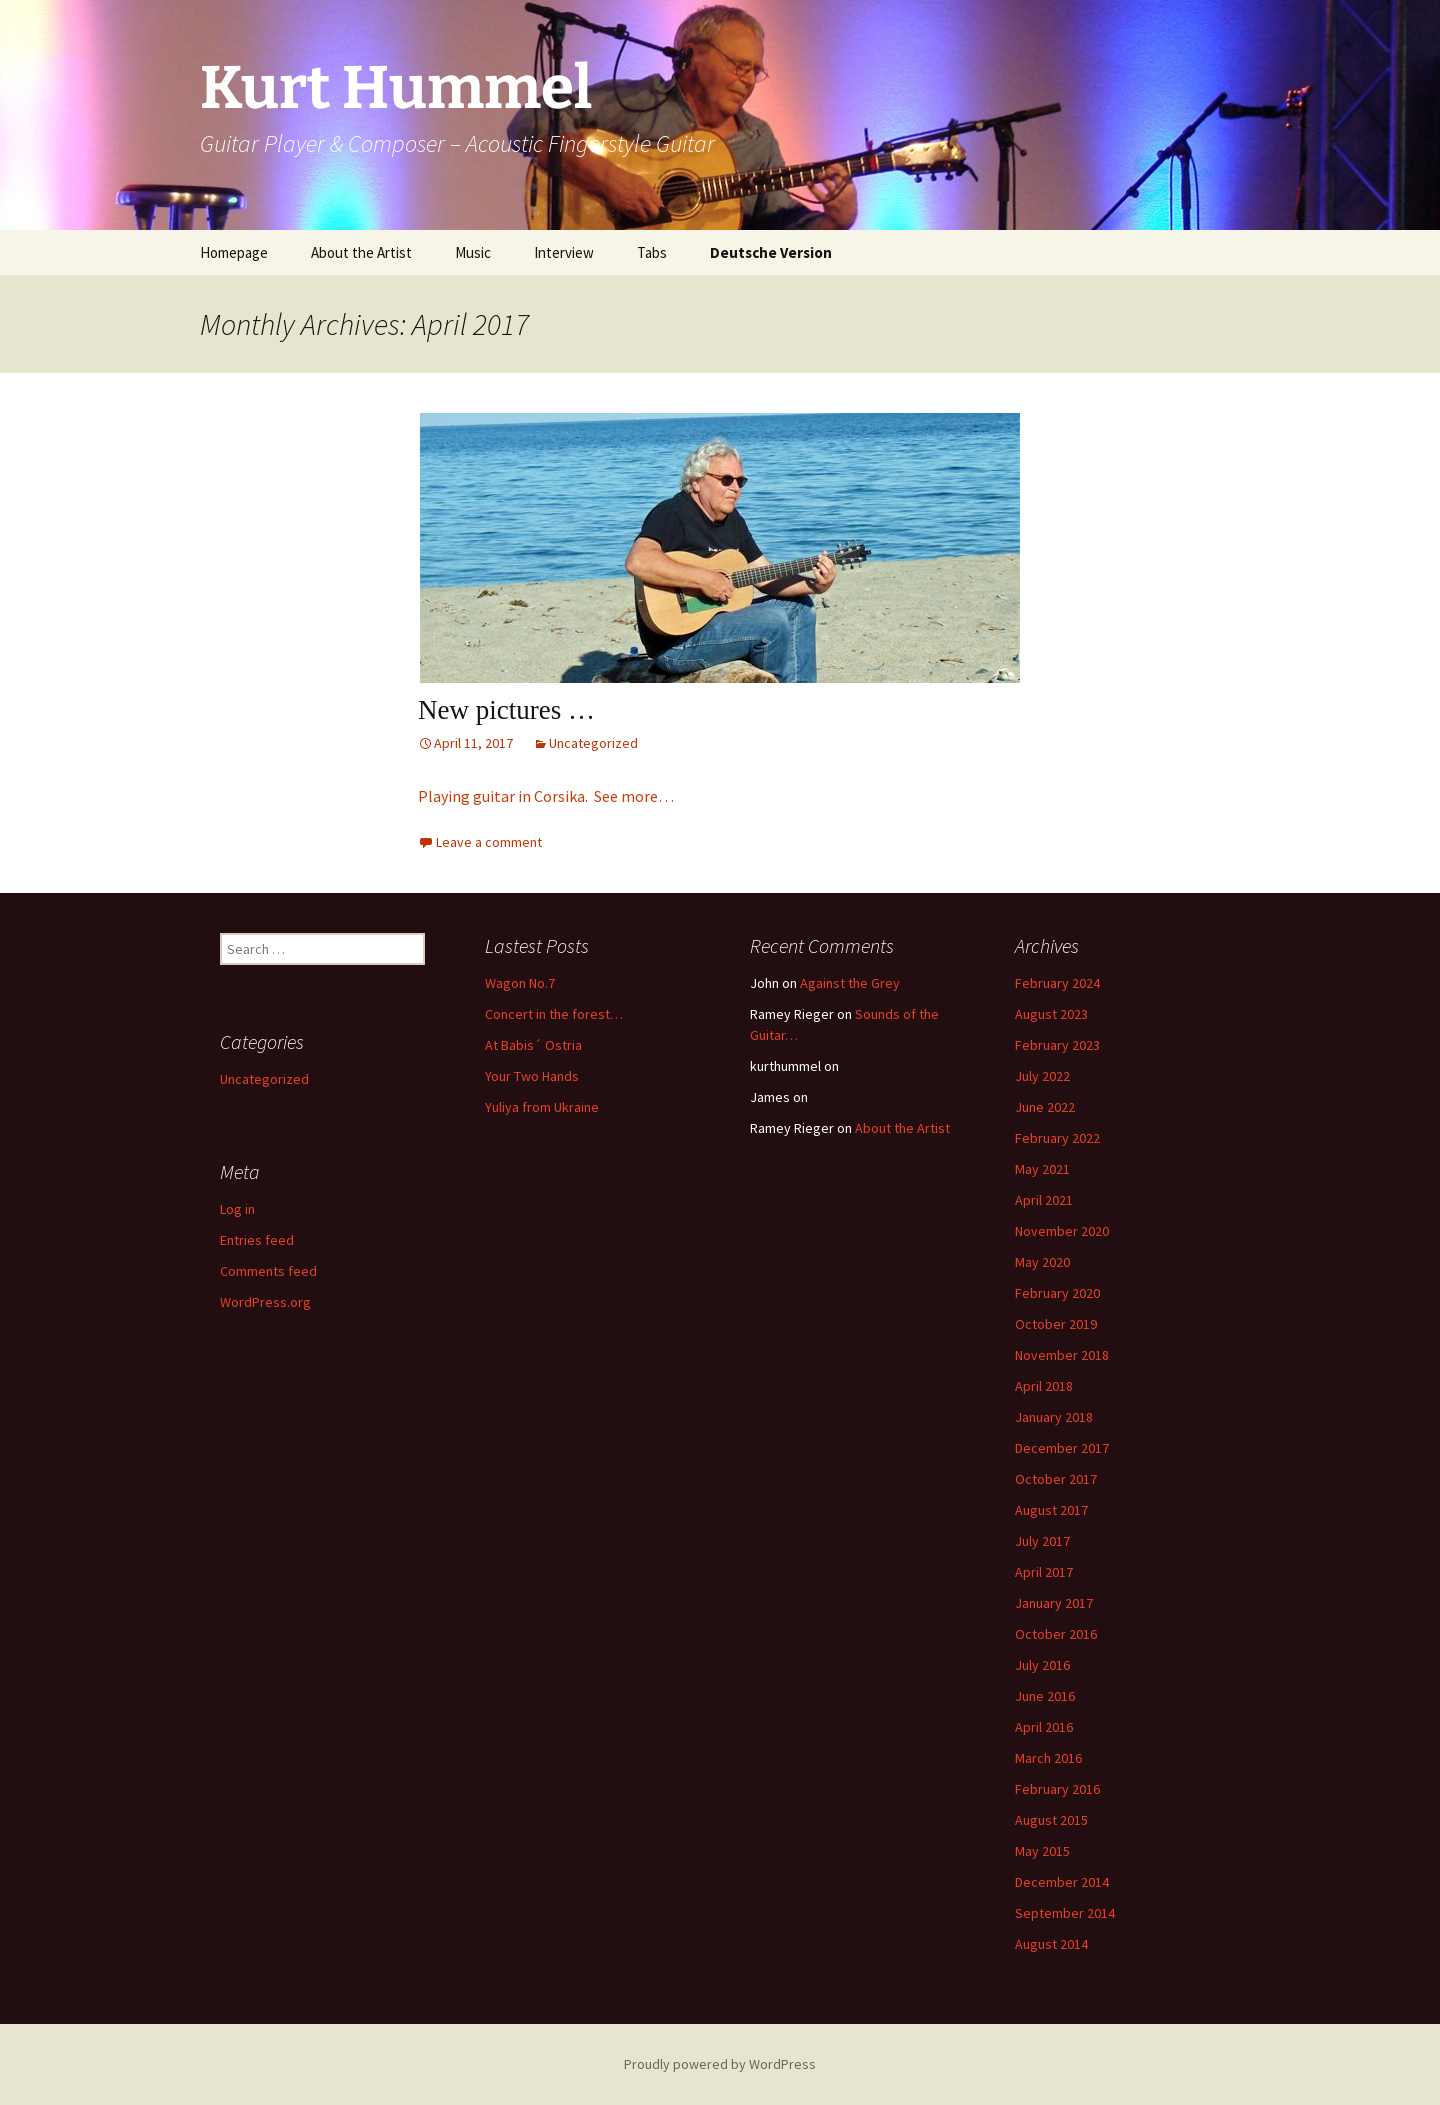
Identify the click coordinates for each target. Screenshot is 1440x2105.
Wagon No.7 (520, 983)
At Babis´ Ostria (533, 1045)
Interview (564, 252)
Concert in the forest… (554, 1014)
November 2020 (1062, 1231)
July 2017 (1042, 1541)
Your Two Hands (532, 1076)
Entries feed (257, 1240)
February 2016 (1057, 1789)
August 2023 (1051, 1014)
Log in (237, 1209)
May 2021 (1042, 1169)
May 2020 (1042, 1262)
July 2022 (1042, 1076)
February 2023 (1057, 1045)
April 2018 (1044, 1386)
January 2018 (1054, 1417)
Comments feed (268, 1271)
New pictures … (506, 710)
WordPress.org (265, 1302)
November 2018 (1062, 1355)
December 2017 (1062, 1448)
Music (473, 252)
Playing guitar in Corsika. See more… (546, 796)
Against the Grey (850, 983)
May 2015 (1042, 1851)
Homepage (234, 252)
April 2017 (1044, 1572)
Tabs (652, 252)
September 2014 (1065, 1913)
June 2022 (1045, 1107)
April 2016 (1044, 1727)
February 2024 (1057, 983)
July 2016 (1042, 1665)
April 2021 (1044, 1200)
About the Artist (361, 252)
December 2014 (1062, 1882)
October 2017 (1056, 1479)
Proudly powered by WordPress (720, 2064)
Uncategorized (593, 743)
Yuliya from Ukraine (542, 1107)
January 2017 (1054, 1603)
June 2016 (1045, 1696)
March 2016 (1048, 1758)
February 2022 (1057, 1138)
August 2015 (1051, 1820)
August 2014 (1051, 1944)
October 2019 (1056, 1324)
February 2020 (1057, 1293)
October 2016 (1056, 1634)
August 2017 (1051, 1510)
